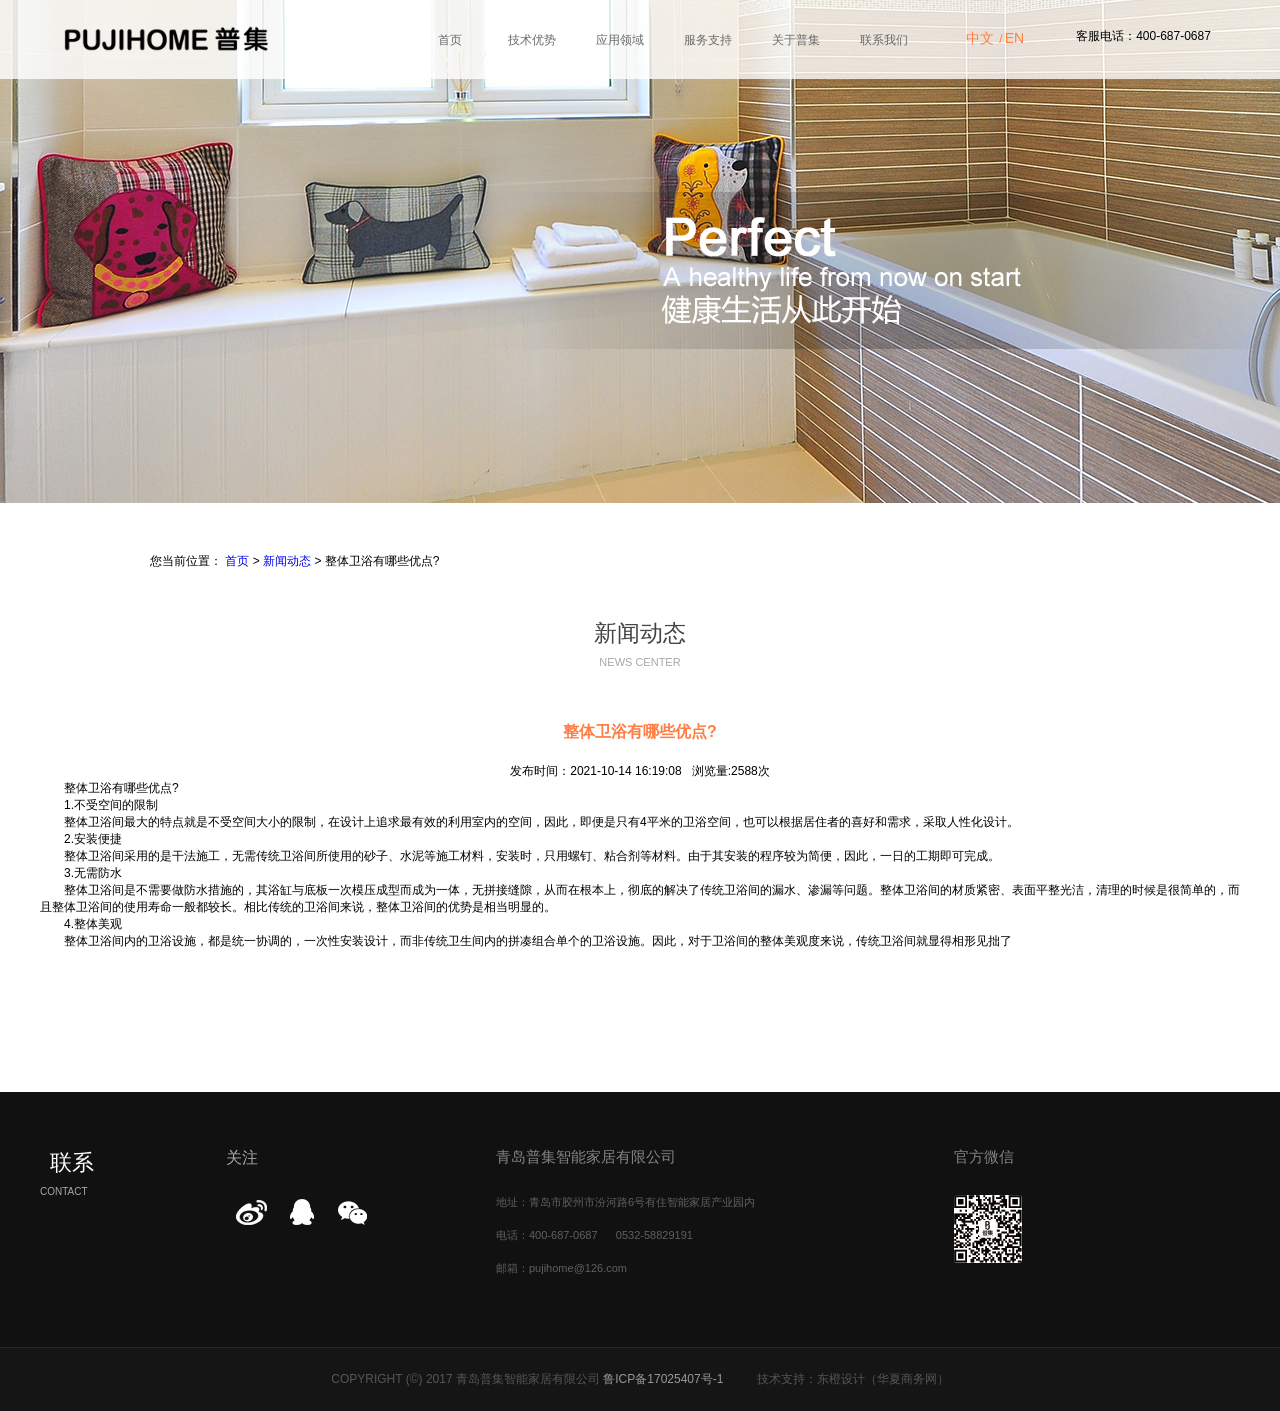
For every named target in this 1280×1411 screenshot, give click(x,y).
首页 (450, 40)
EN (1014, 38)
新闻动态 (287, 561)
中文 (980, 38)
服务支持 (708, 40)
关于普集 (796, 40)
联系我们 (884, 40)
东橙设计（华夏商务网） (883, 1379)
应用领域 (620, 40)
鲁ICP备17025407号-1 (663, 1379)
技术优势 (532, 40)
